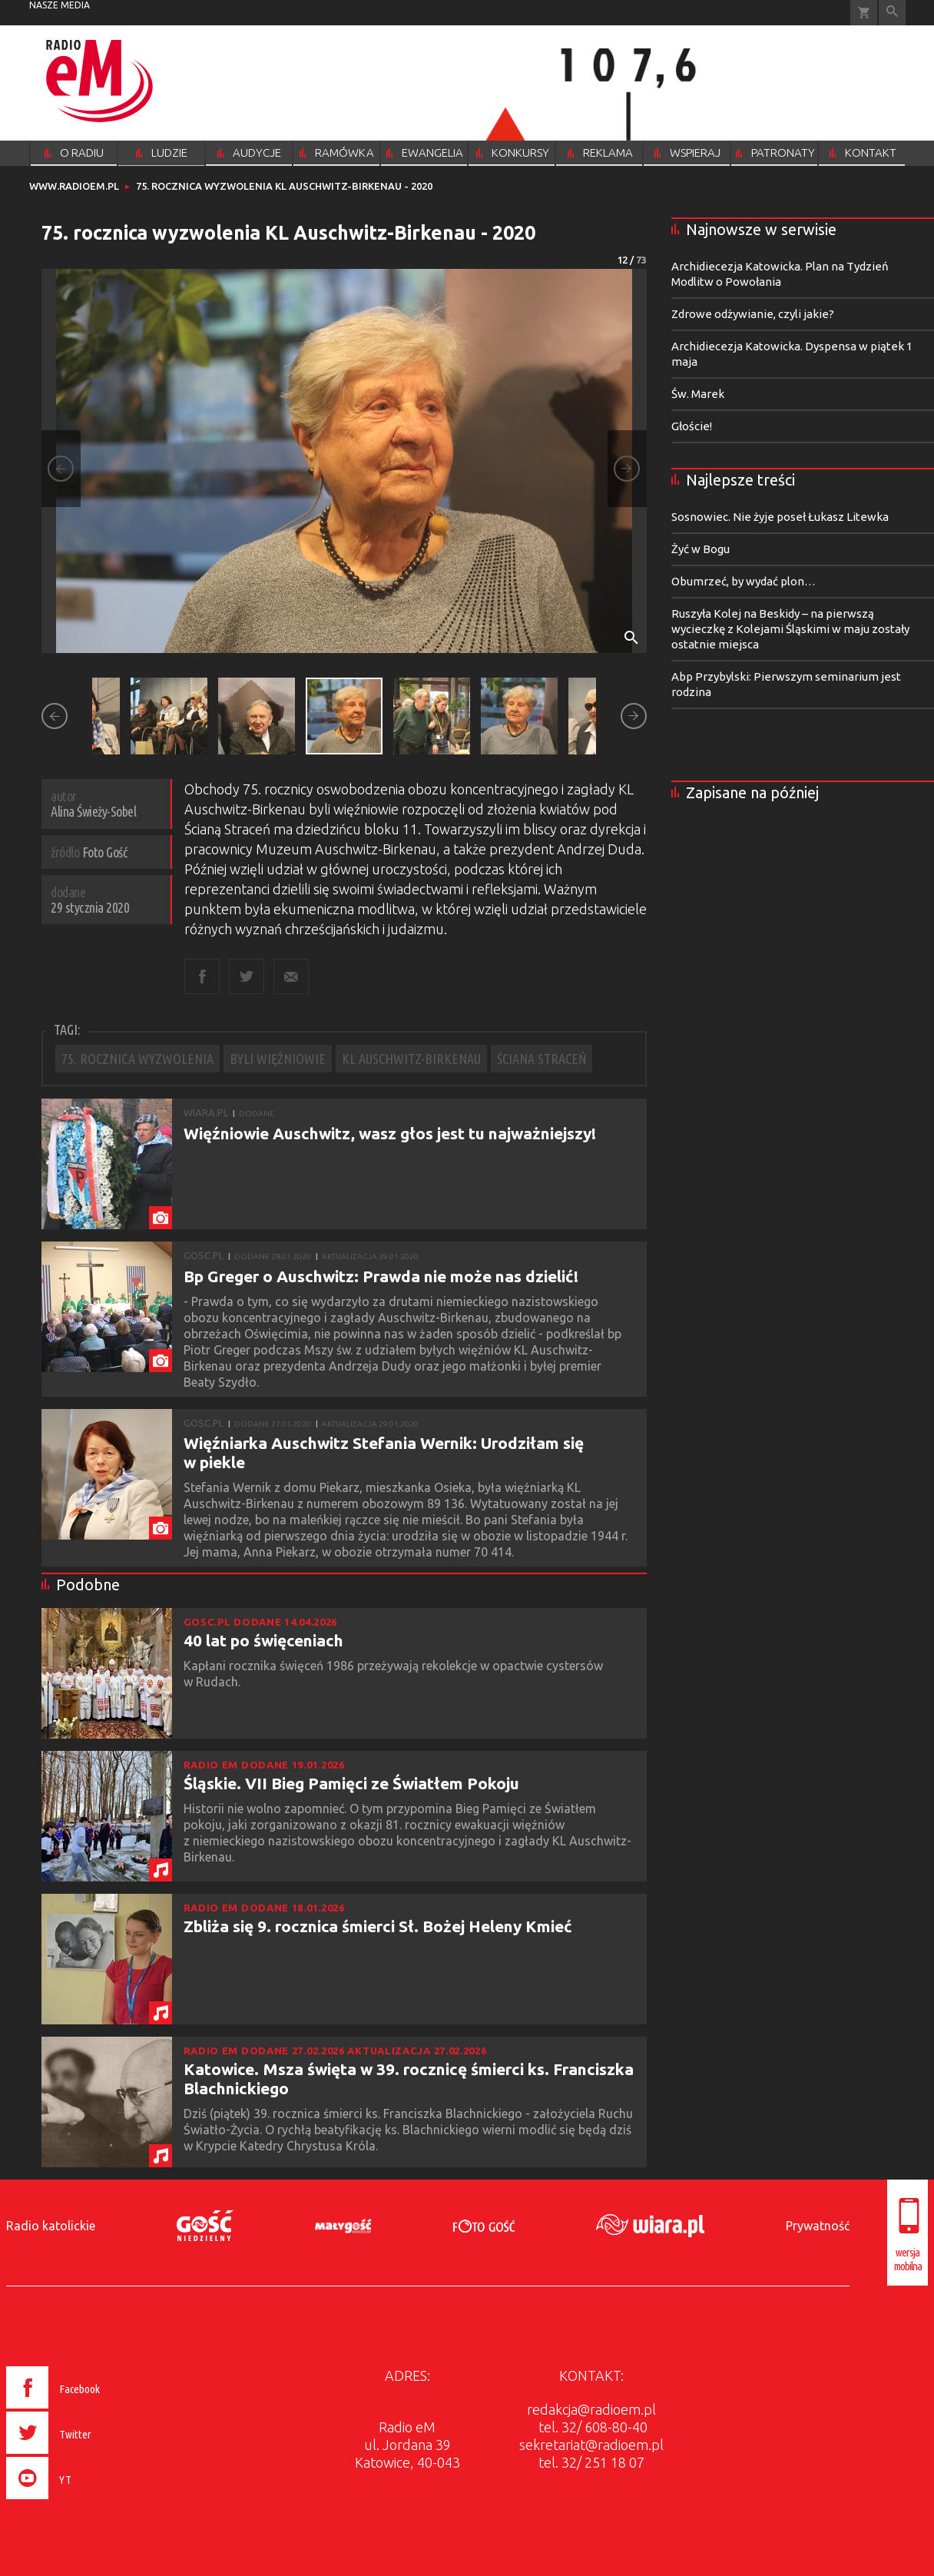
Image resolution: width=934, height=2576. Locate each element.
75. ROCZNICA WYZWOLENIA (137, 1058)
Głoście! (691, 426)
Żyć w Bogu (700, 548)
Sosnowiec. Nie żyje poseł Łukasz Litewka (780, 516)
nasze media (59, 5)
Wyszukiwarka (892, 12)
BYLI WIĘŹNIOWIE (278, 1058)
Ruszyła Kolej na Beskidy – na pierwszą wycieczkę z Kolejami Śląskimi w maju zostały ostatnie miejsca (790, 629)
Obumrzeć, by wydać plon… (743, 581)
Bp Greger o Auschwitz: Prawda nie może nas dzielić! (381, 1276)
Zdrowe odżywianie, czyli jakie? (752, 313)
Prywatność (818, 2226)
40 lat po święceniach (263, 1640)
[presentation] (85, 2501)
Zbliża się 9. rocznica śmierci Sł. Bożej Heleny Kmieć (378, 1926)
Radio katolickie (50, 2226)
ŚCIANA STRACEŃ (541, 1058)
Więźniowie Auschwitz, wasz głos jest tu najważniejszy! (390, 1133)
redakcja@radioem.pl (591, 2409)
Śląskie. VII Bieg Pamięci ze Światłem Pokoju (351, 1783)
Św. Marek (697, 393)
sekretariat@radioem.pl (591, 2444)
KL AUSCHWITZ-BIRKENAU (411, 1058)
